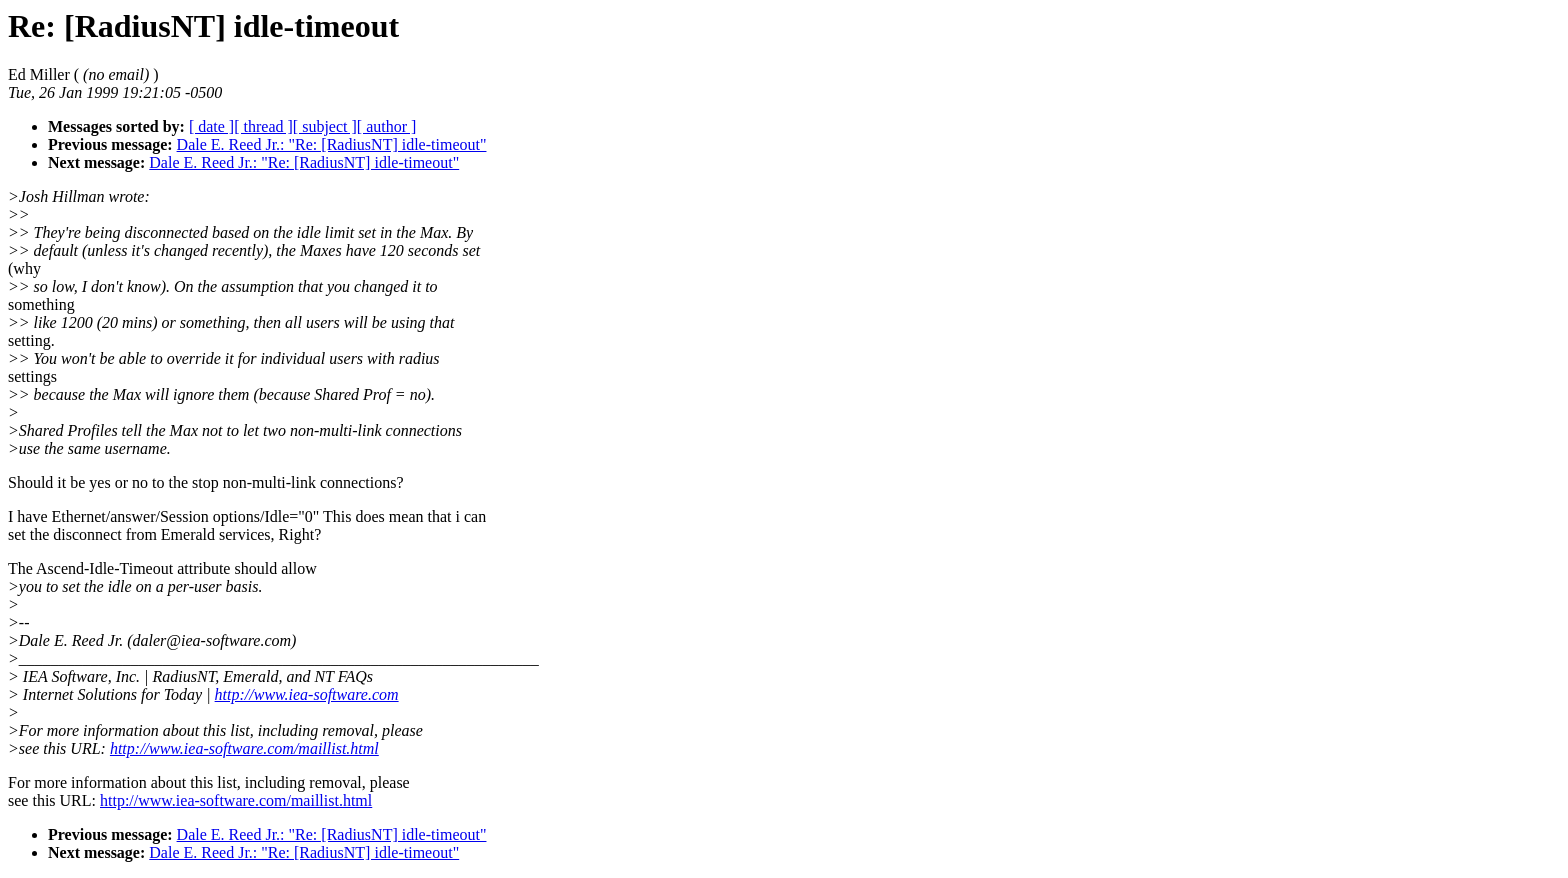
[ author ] (387, 126)
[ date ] (211, 126)
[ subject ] (325, 126)
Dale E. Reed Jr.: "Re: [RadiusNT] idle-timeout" (332, 144)
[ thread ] (263, 126)
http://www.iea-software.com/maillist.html (244, 748)
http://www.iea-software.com (307, 694)
